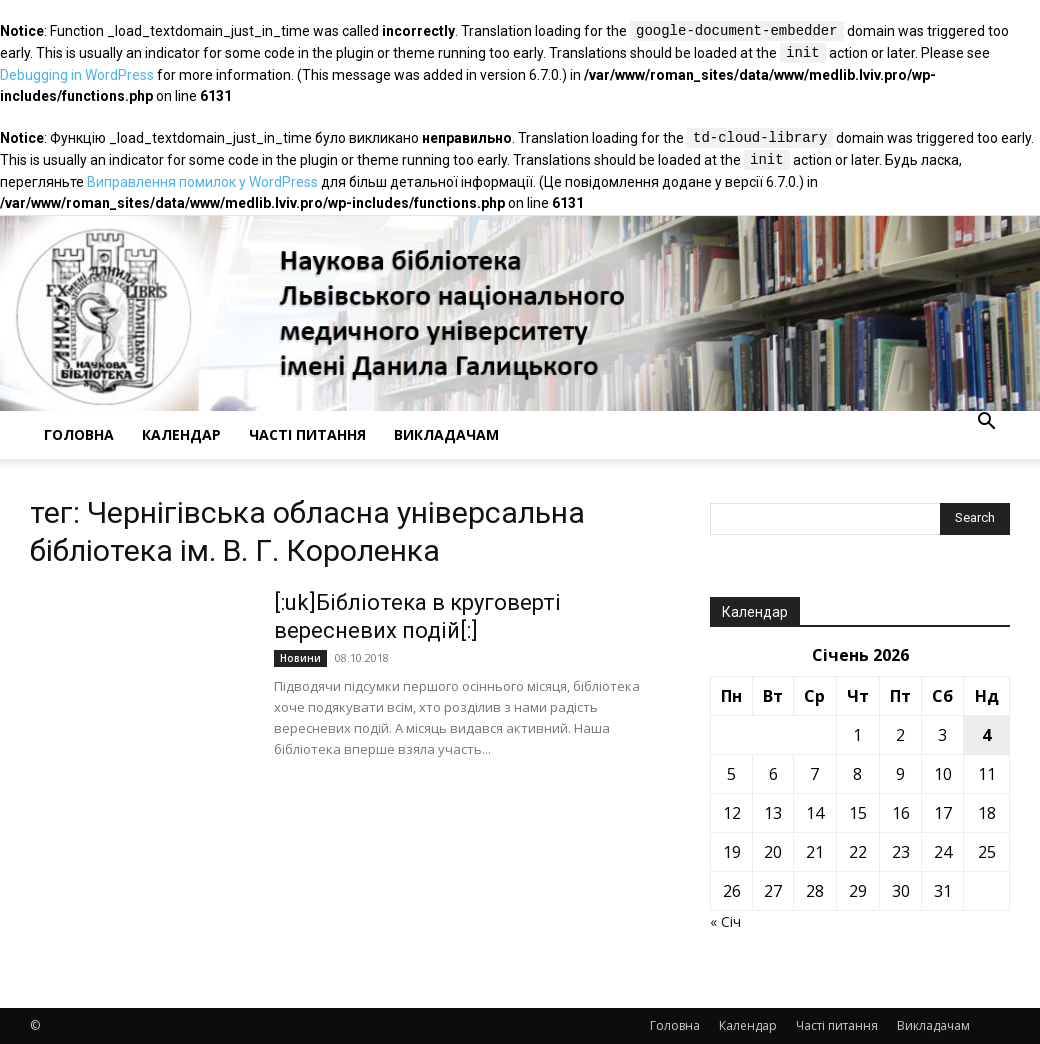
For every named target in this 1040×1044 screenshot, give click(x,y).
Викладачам (446, 434)
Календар (181, 434)
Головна (79, 434)
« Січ (725, 921)
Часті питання (307, 434)
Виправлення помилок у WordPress (202, 182)
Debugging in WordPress (77, 75)
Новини (300, 658)
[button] (986, 423)
